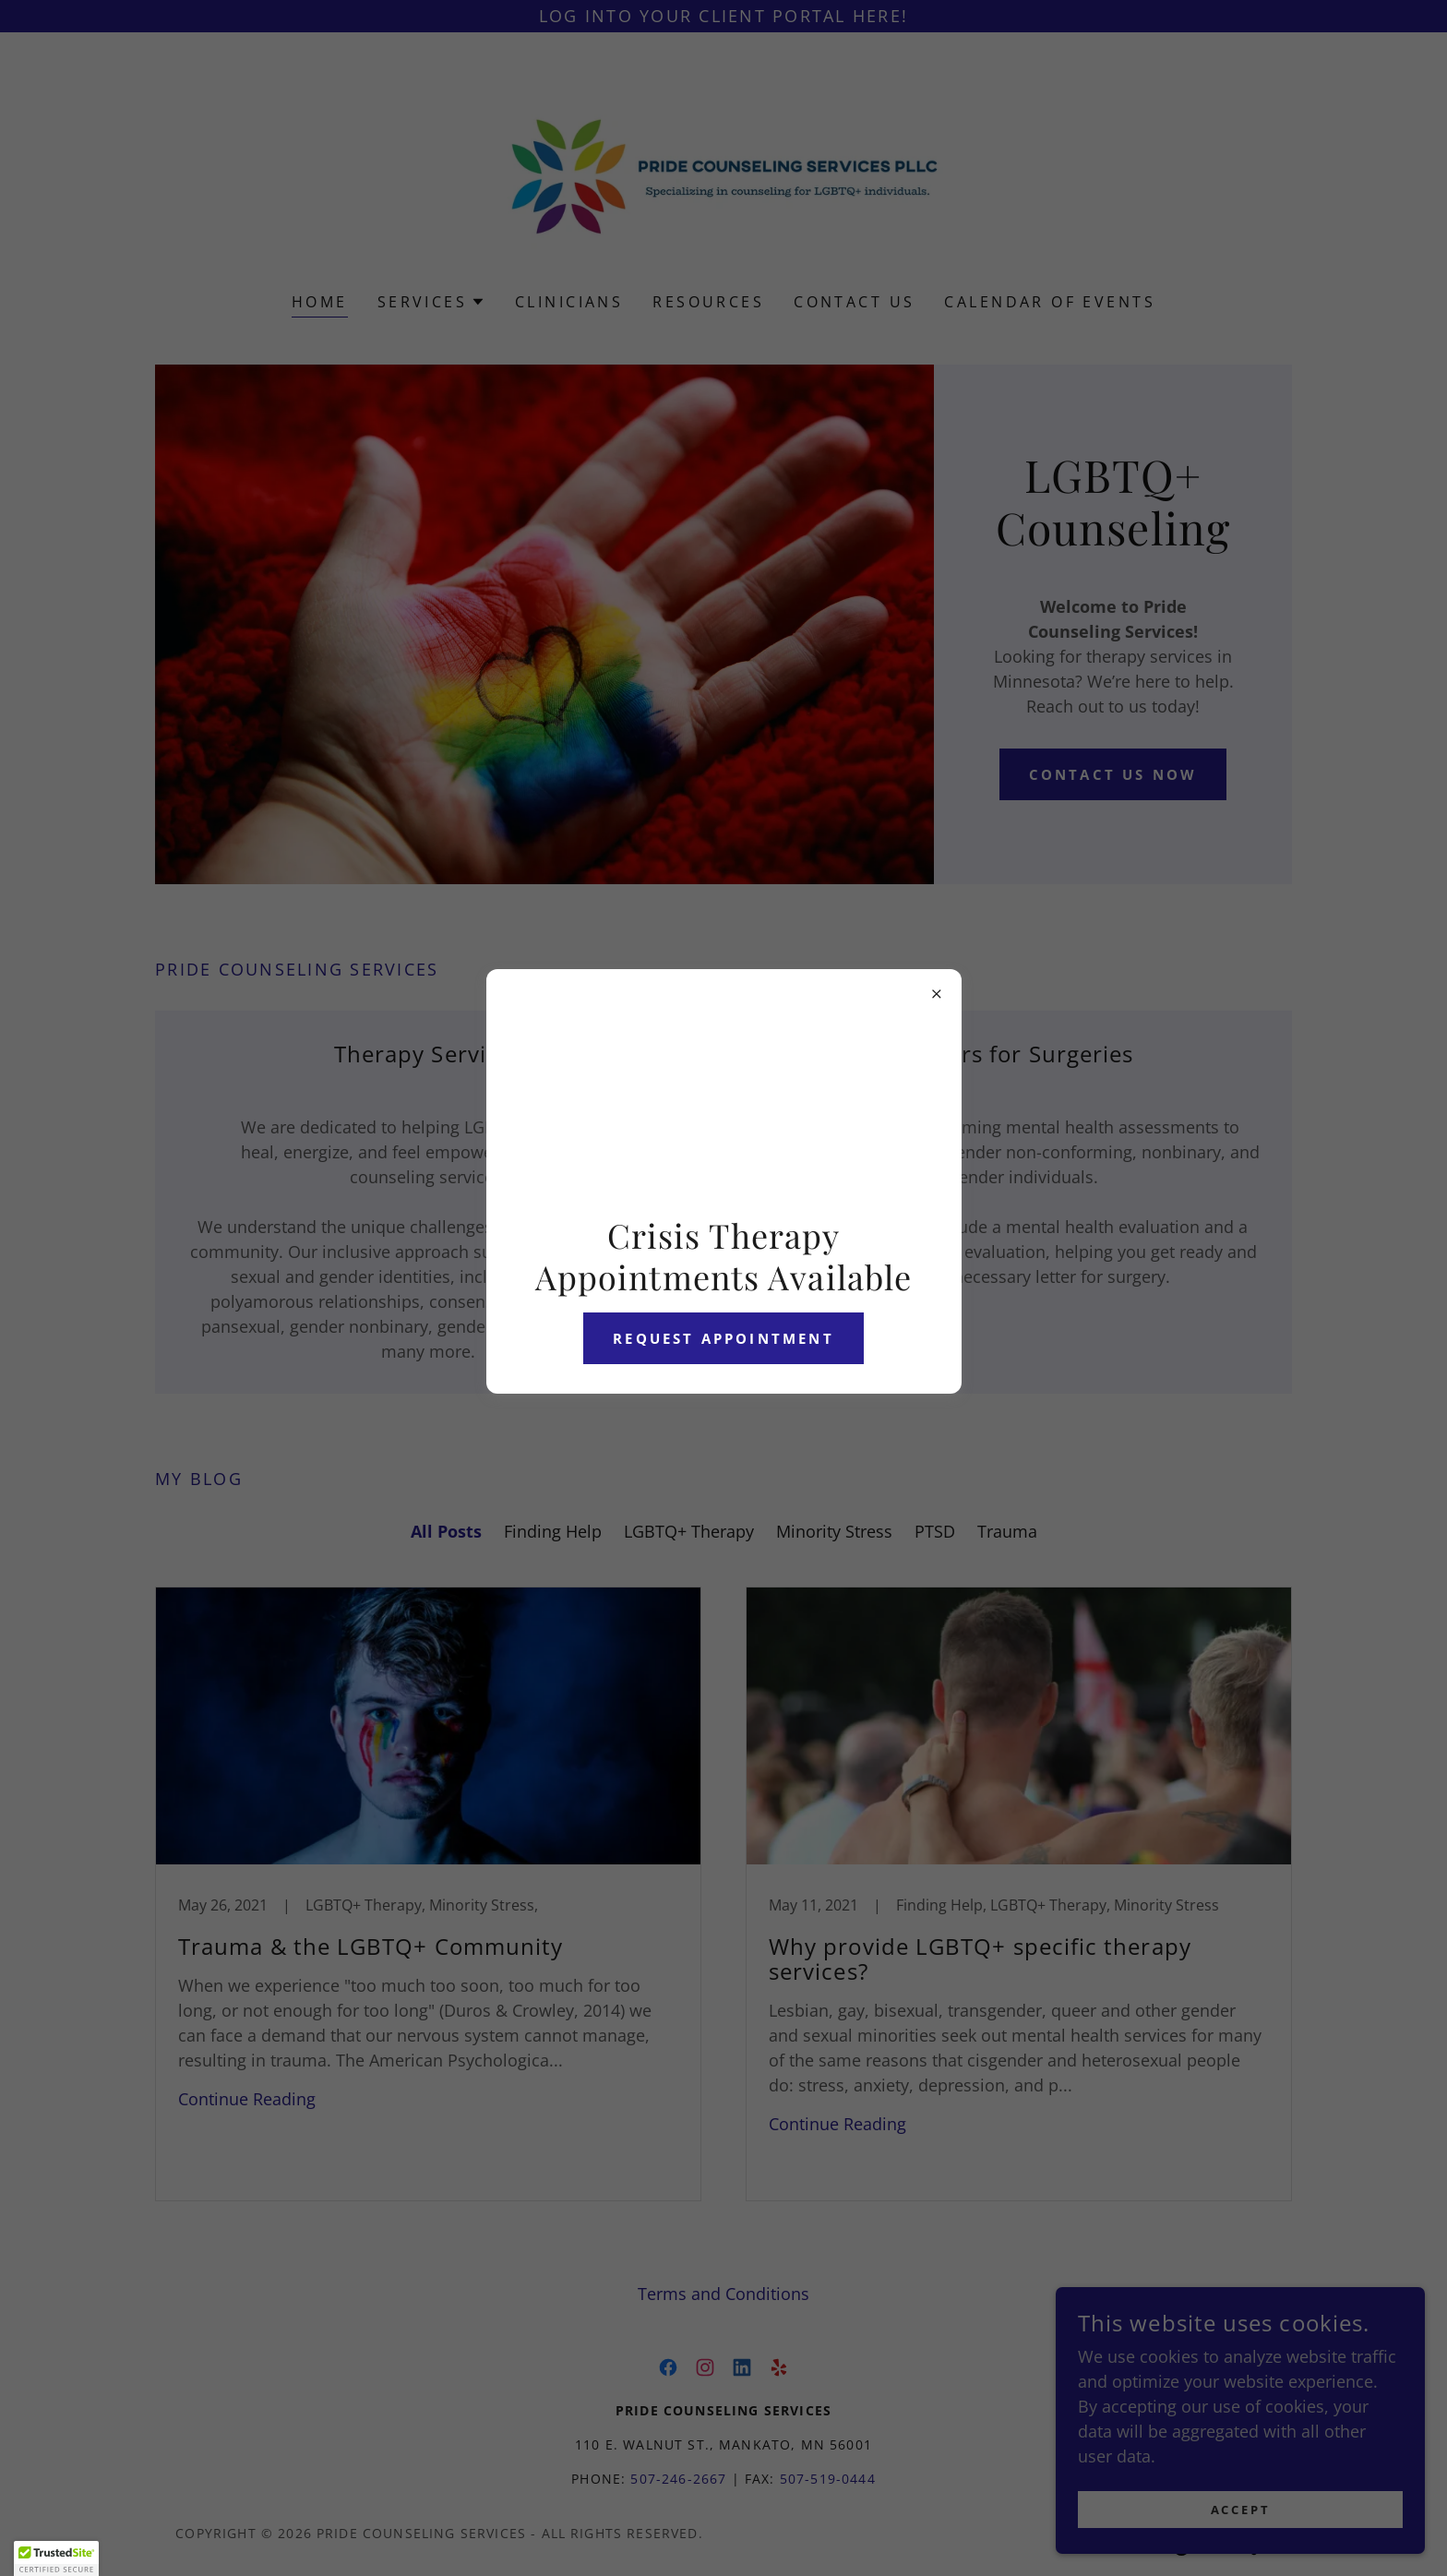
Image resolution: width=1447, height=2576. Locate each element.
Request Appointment (723, 1338)
